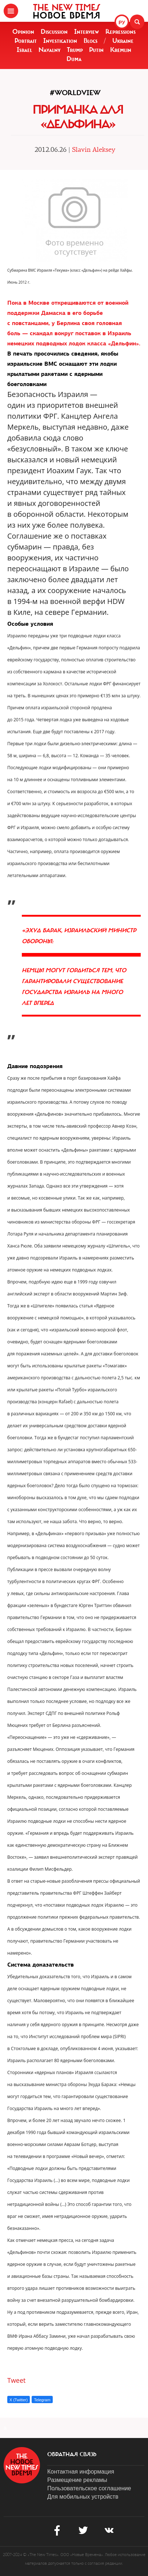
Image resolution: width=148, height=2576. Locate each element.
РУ (122, 22)
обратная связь (71, 2454)
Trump (75, 50)
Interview (86, 32)
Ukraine (122, 41)
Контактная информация (80, 2472)
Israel (24, 50)
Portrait (26, 41)
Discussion (54, 32)
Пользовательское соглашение (89, 2488)
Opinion (23, 32)
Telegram (42, 2400)
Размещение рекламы (77, 2480)
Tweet (16, 2380)
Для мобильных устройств (82, 2497)
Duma (74, 59)
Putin (96, 50)
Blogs (90, 41)
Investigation (60, 41)
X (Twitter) (18, 2400)
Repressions (120, 32)
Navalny (49, 50)
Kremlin (120, 50)
